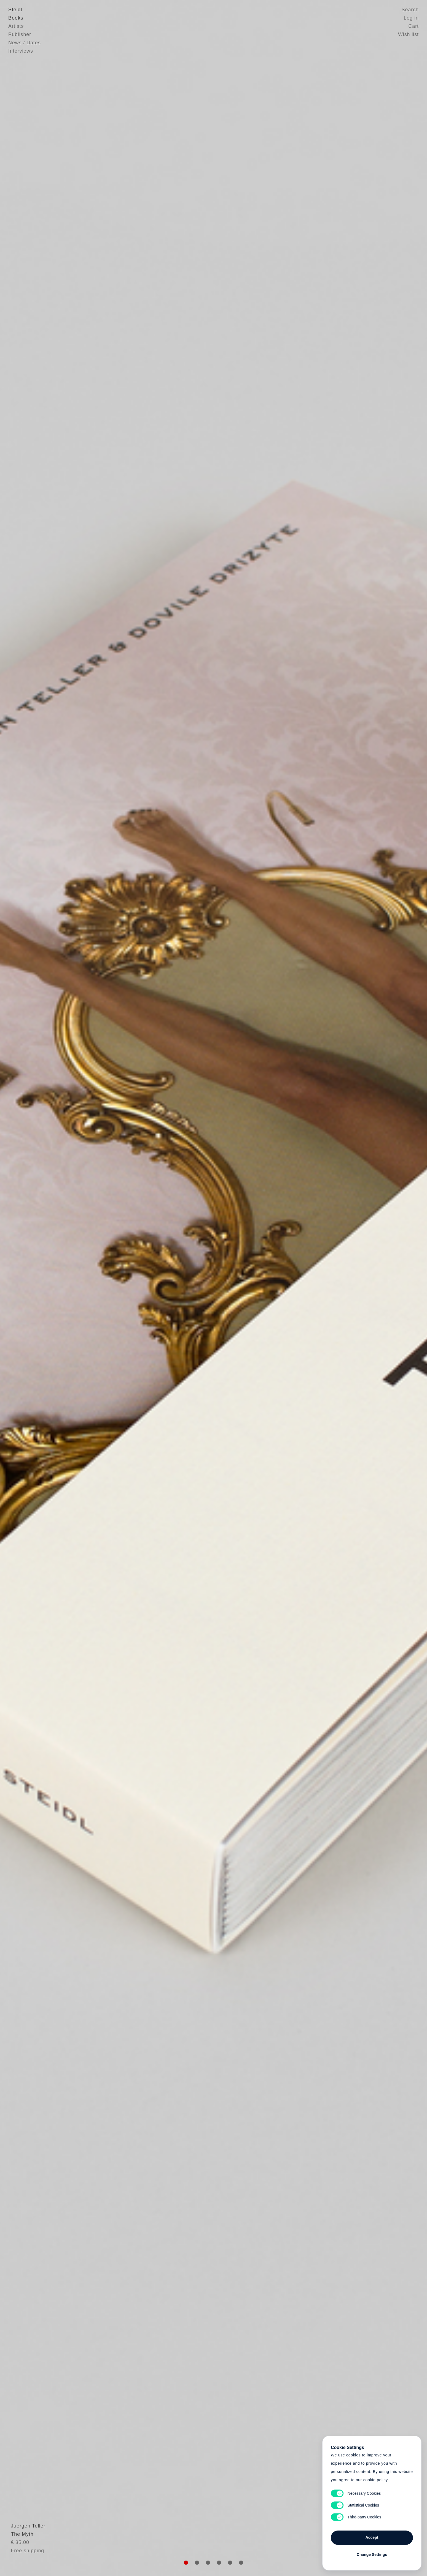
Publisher (19, 34)
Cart (413, 26)
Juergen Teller (25, 2539)
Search (410, 9)
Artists (16, 26)
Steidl (15, 9)
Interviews (20, 51)
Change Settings (372, 2554)
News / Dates (24, 42)
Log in (411, 18)
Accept (372, 2537)
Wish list (408, 34)
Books (15, 18)
